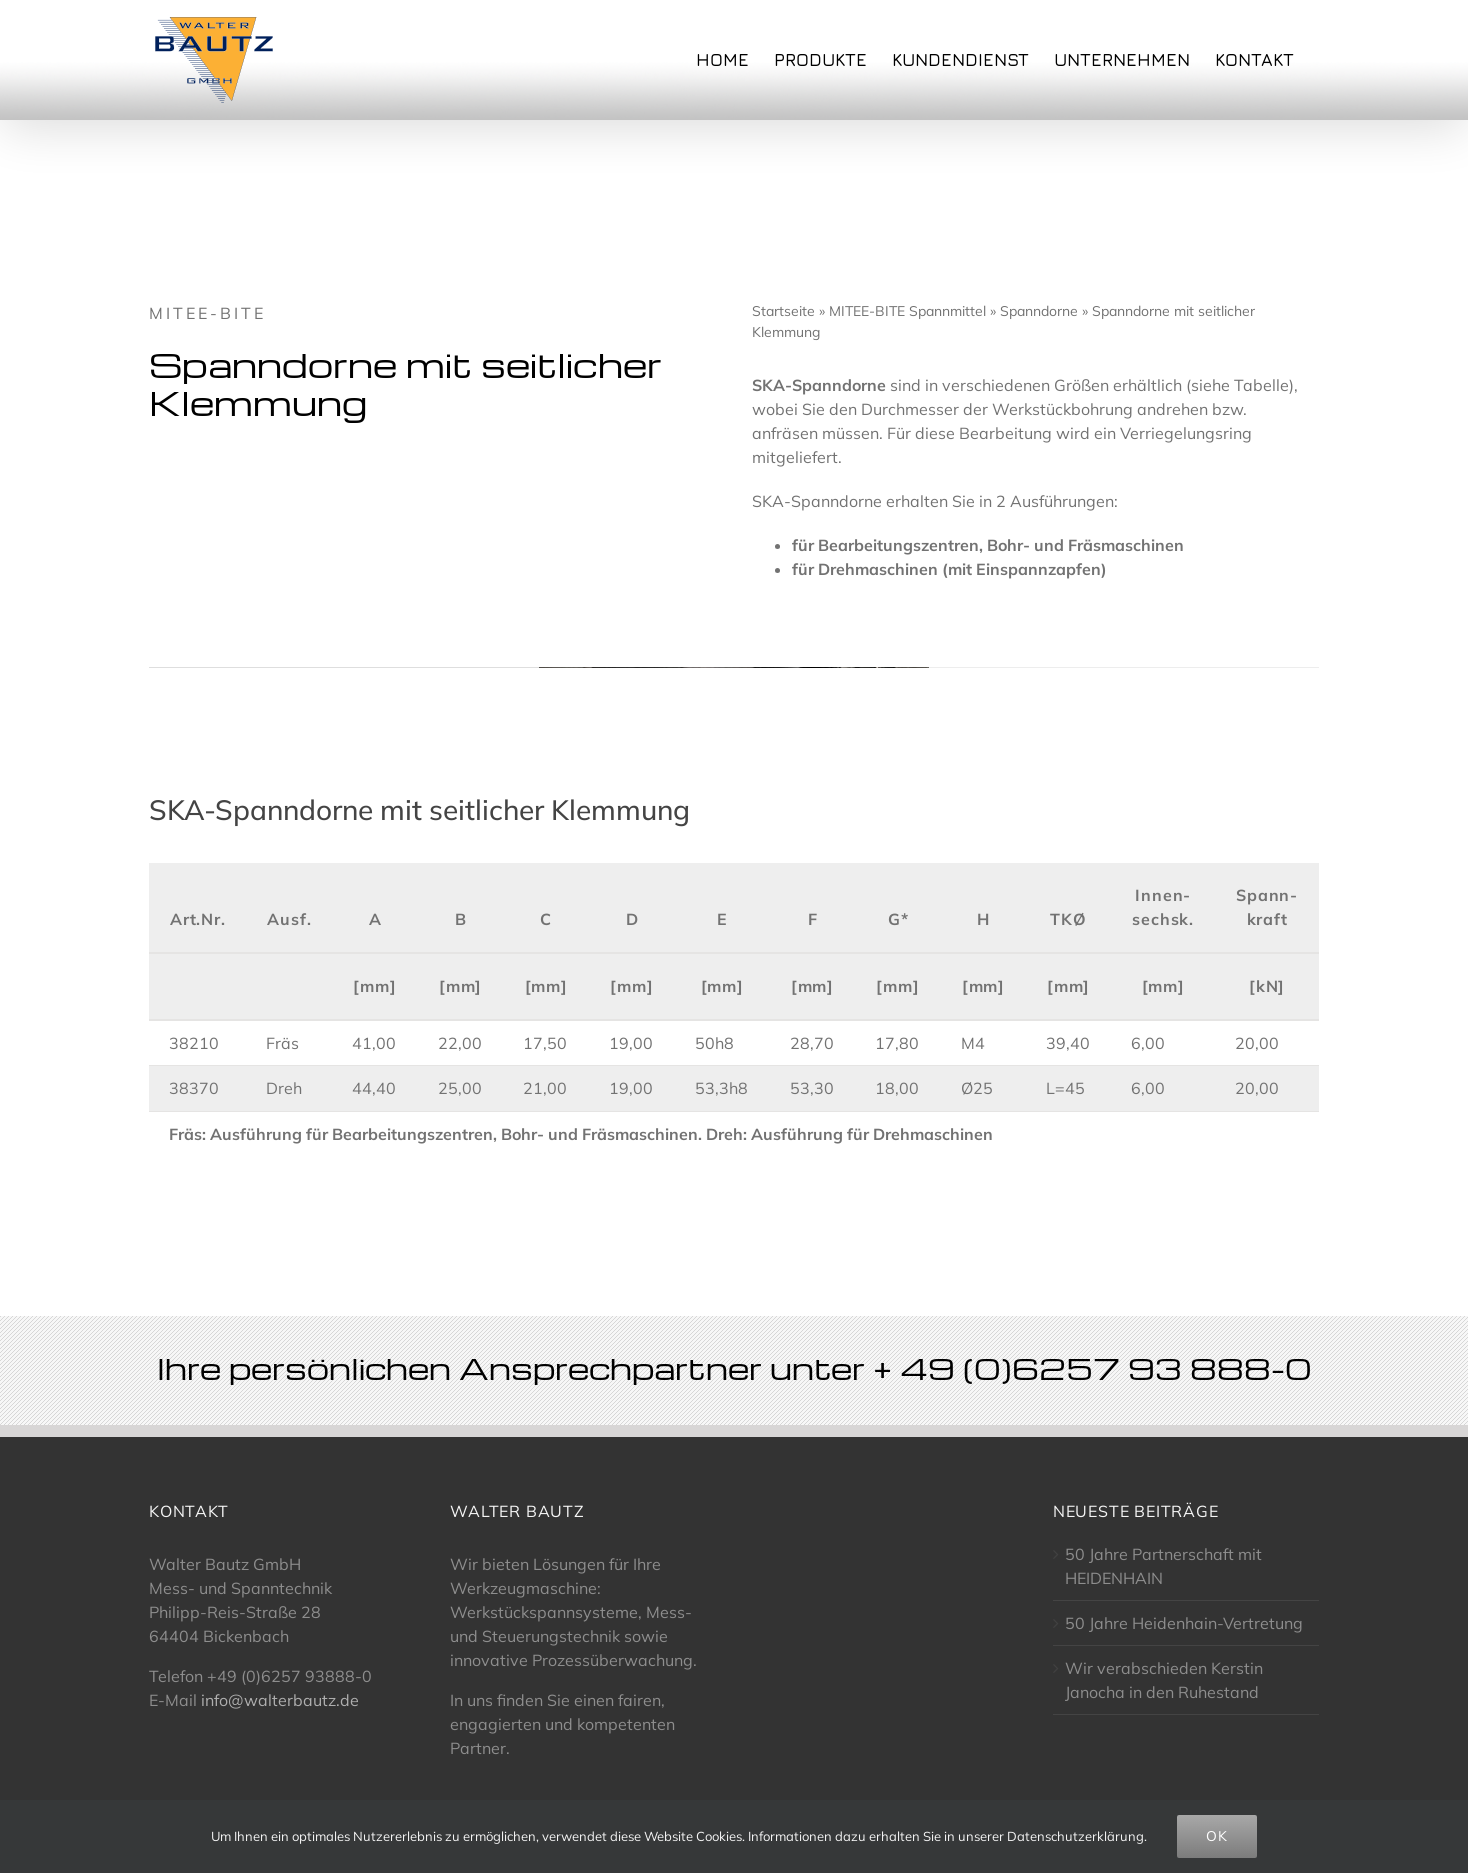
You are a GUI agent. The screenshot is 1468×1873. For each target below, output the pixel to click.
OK (1217, 1836)
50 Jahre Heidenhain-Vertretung (1184, 1623)
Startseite (783, 311)
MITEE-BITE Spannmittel (907, 311)
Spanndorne (1039, 311)
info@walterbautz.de (280, 1700)
